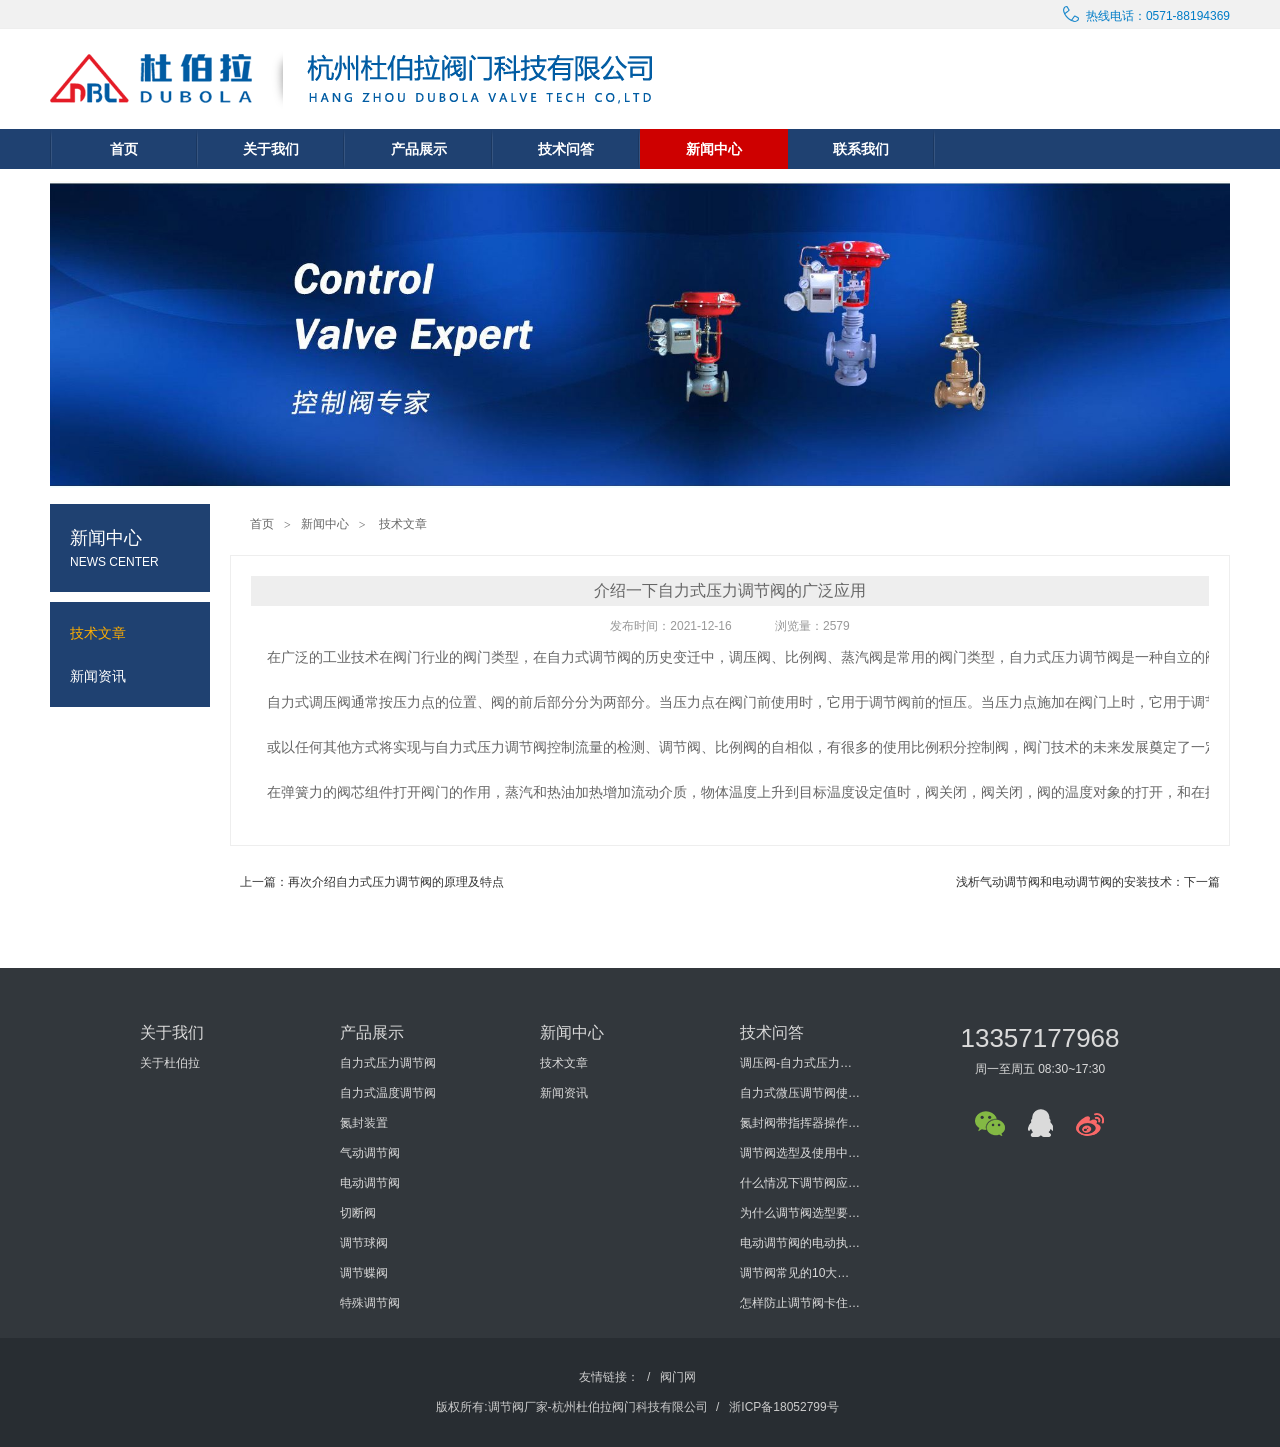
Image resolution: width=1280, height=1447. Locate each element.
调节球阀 (364, 1243)
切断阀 (358, 1213)
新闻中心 (714, 149)
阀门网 (678, 1377)
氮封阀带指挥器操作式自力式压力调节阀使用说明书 (800, 1123)
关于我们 (271, 149)
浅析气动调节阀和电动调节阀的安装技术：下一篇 (1088, 882)
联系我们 (861, 149)
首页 (124, 149)
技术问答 (566, 149)
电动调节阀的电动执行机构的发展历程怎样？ (800, 1243)
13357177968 (1039, 1038)
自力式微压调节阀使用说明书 (800, 1093)
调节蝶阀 (364, 1273)
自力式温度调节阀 (388, 1093)
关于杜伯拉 (170, 1063)
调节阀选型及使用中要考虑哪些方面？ (800, 1153)
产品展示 (419, 149)
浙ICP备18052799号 (783, 1407)
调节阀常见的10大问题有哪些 (800, 1273)
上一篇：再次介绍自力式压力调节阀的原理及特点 (372, 882)
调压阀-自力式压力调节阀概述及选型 (800, 1063)
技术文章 (403, 524)
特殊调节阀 (370, 1303)
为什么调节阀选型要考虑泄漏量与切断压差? (800, 1213)
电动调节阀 (370, 1183)
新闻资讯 (564, 1093)
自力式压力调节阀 (388, 1063)
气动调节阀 (370, 1153)
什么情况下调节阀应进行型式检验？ (800, 1183)
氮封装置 (364, 1123)
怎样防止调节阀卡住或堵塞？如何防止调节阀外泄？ (800, 1303)
